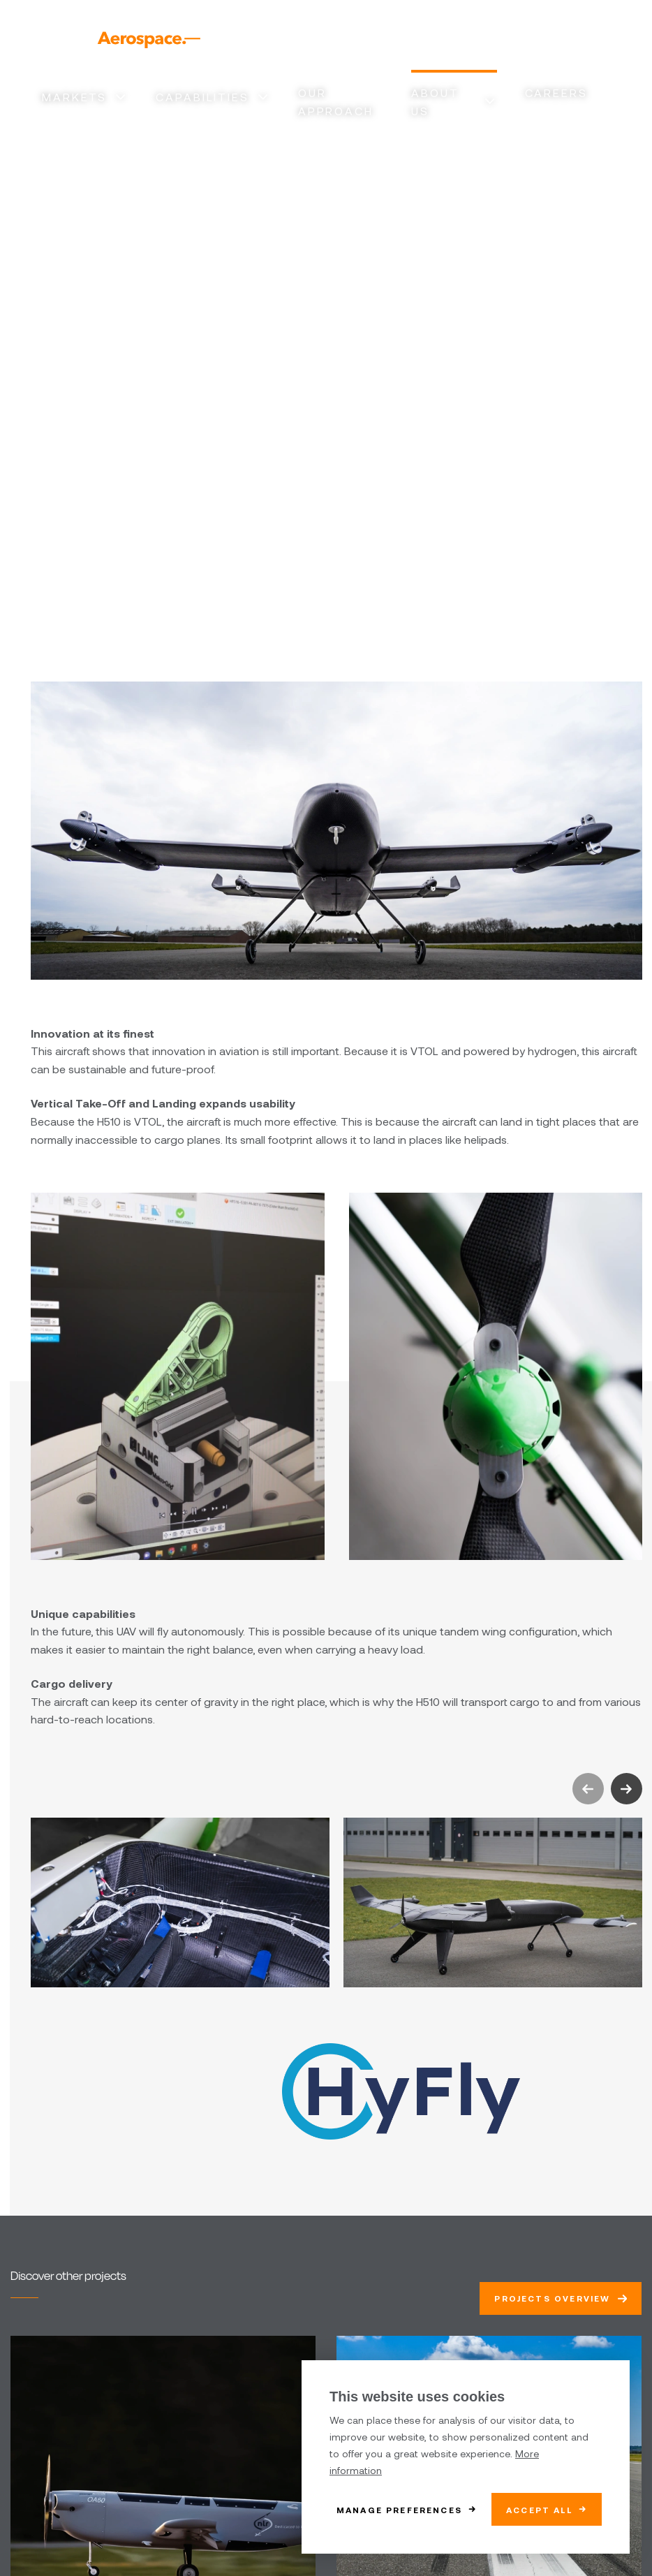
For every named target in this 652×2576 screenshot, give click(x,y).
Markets (74, 96)
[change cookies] (406, 2509)
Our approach (335, 101)
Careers (556, 92)
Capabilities (202, 96)
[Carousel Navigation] (607, 1788)
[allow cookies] (546, 2509)
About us (435, 101)
